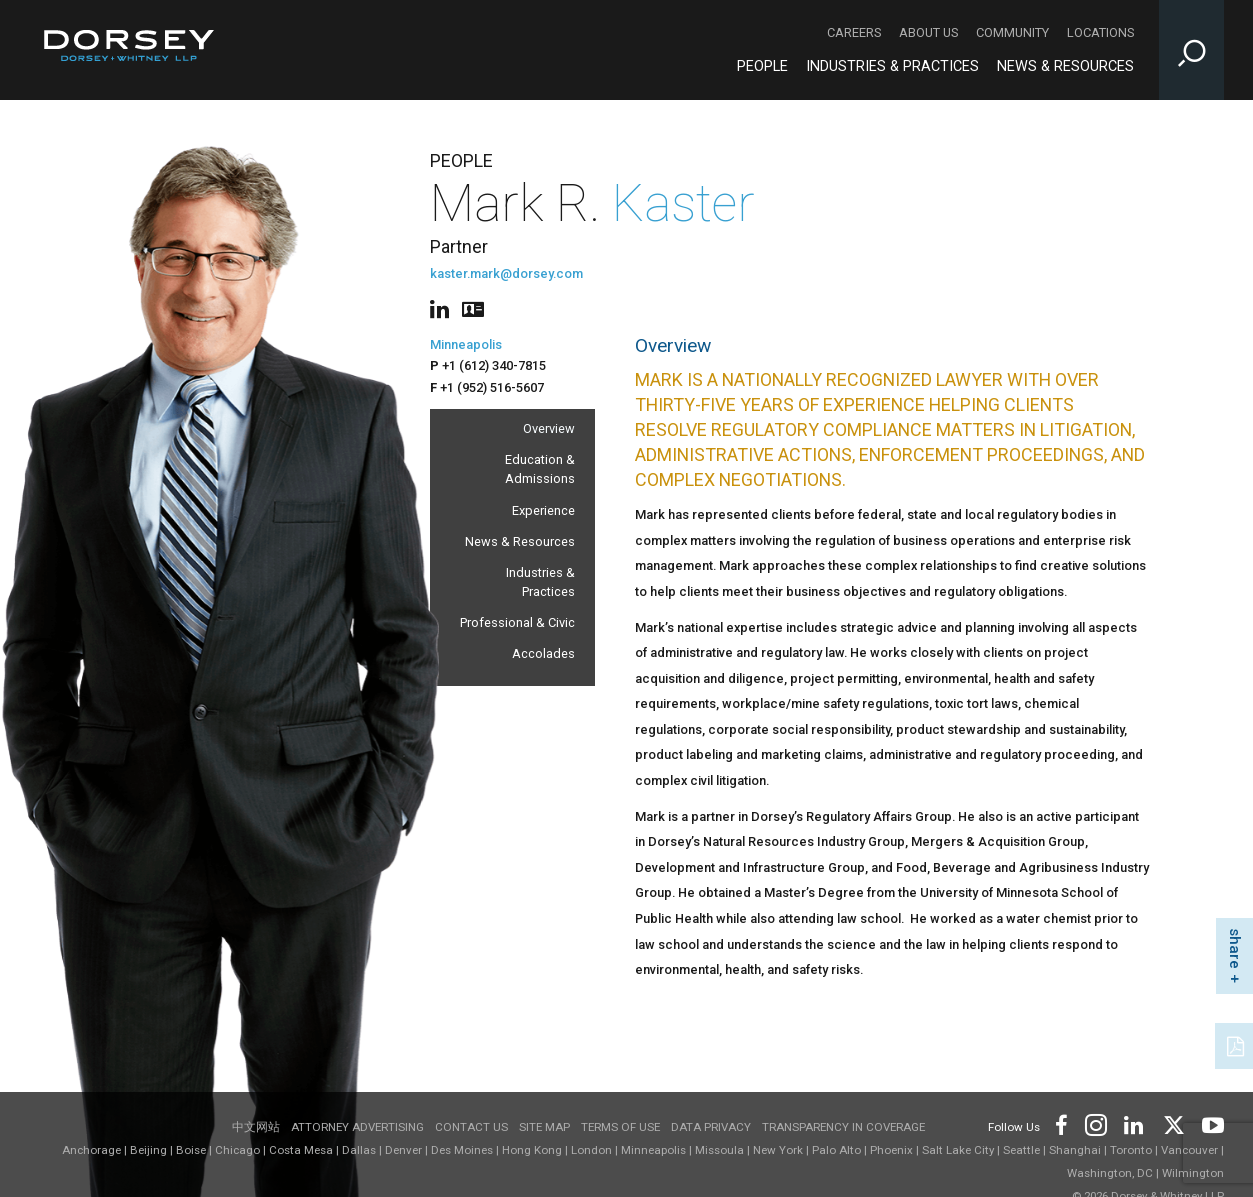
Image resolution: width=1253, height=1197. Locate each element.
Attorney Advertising (357, 1127)
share (1235, 948)
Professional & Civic (517, 622)
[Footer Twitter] (1173, 1123)
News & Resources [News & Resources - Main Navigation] (1065, 66)
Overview (549, 428)
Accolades (543, 653)
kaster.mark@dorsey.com (506, 273)
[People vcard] (473, 307)
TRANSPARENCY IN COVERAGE (843, 1127)
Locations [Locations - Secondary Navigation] (1100, 32)
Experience (543, 510)
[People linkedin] (443, 307)
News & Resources (520, 541)
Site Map (544, 1127)
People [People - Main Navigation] (762, 66)
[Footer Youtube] (1209, 1123)
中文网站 (256, 1127)
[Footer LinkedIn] (1134, 1123)
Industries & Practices (540, 582)
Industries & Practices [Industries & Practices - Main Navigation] (892, 66)
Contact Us (471, 1127)
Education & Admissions (540, 469)
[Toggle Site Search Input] (1191, 50)
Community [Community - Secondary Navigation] (1012, 32)
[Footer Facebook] (1060, 1123)
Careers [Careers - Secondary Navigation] (854, 32)
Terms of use (620, 1127)
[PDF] (1237, 1044)
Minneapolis (466, 344)
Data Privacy (711, 1127)
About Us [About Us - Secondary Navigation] (928, 32)
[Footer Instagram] (1095, 1123)
